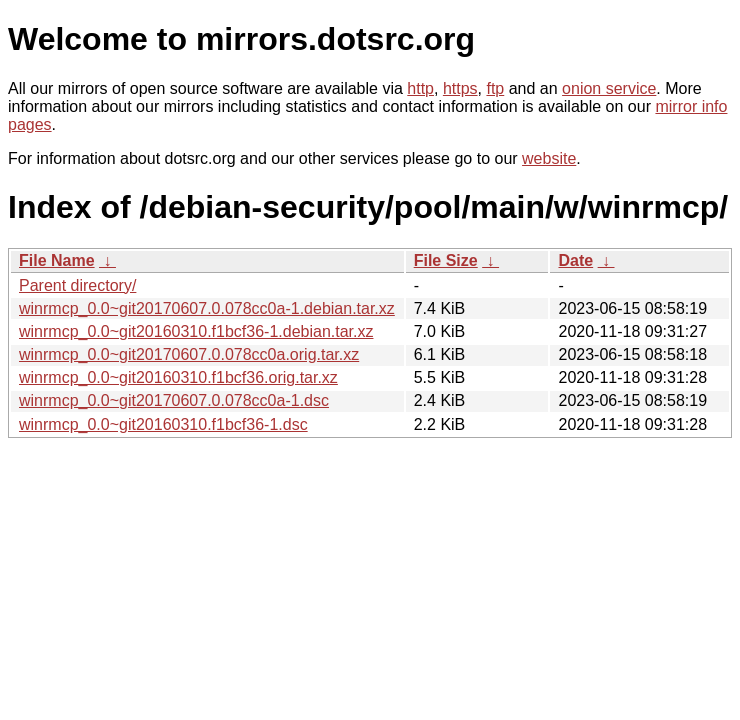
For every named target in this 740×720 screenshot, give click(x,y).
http (420, 88)
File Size (446, 260)
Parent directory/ (77, 285)
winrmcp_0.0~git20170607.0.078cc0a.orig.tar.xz (189, 354)
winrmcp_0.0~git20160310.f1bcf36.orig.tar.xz (178, 377)
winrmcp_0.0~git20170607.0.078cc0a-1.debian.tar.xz (207, 308)
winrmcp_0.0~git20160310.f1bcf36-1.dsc (163, 424)
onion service (609, 88)
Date (575, 260)
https (460, 88)
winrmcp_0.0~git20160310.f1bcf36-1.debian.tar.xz (196, 331)
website (549, 158)
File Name (57, 260)
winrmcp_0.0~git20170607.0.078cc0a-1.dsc (174, 400)
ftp (495, 88)
